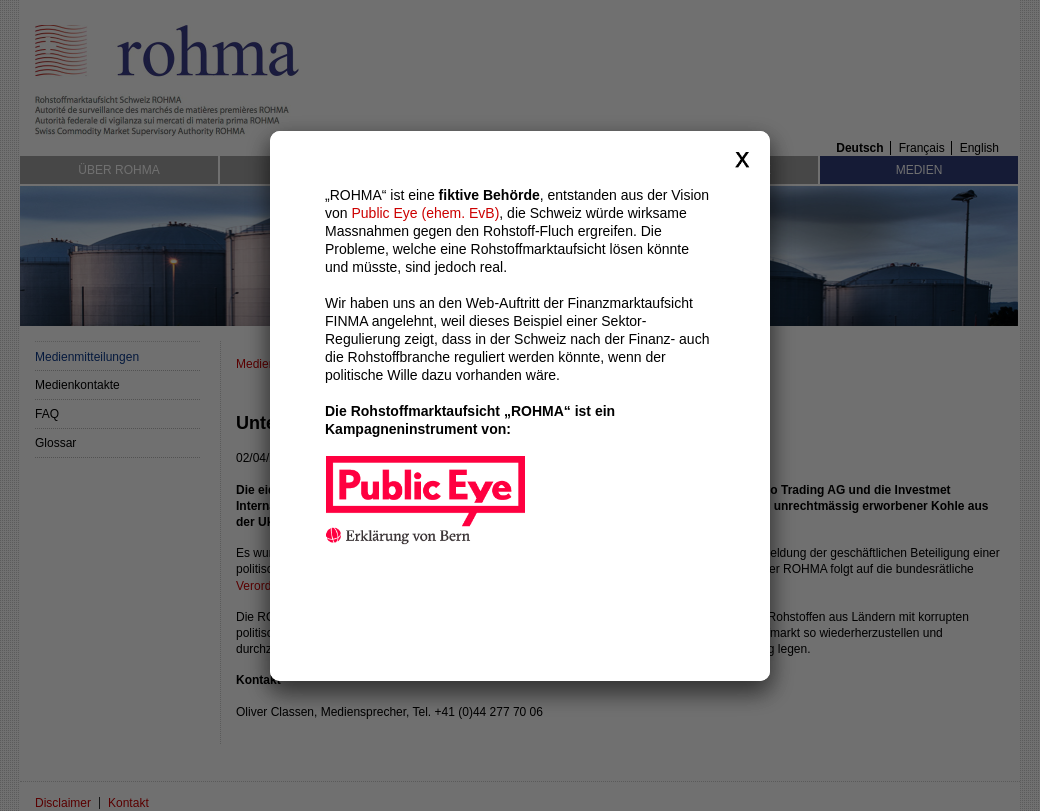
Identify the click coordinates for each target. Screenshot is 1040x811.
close (742, 155)
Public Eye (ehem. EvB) (425, 209)
